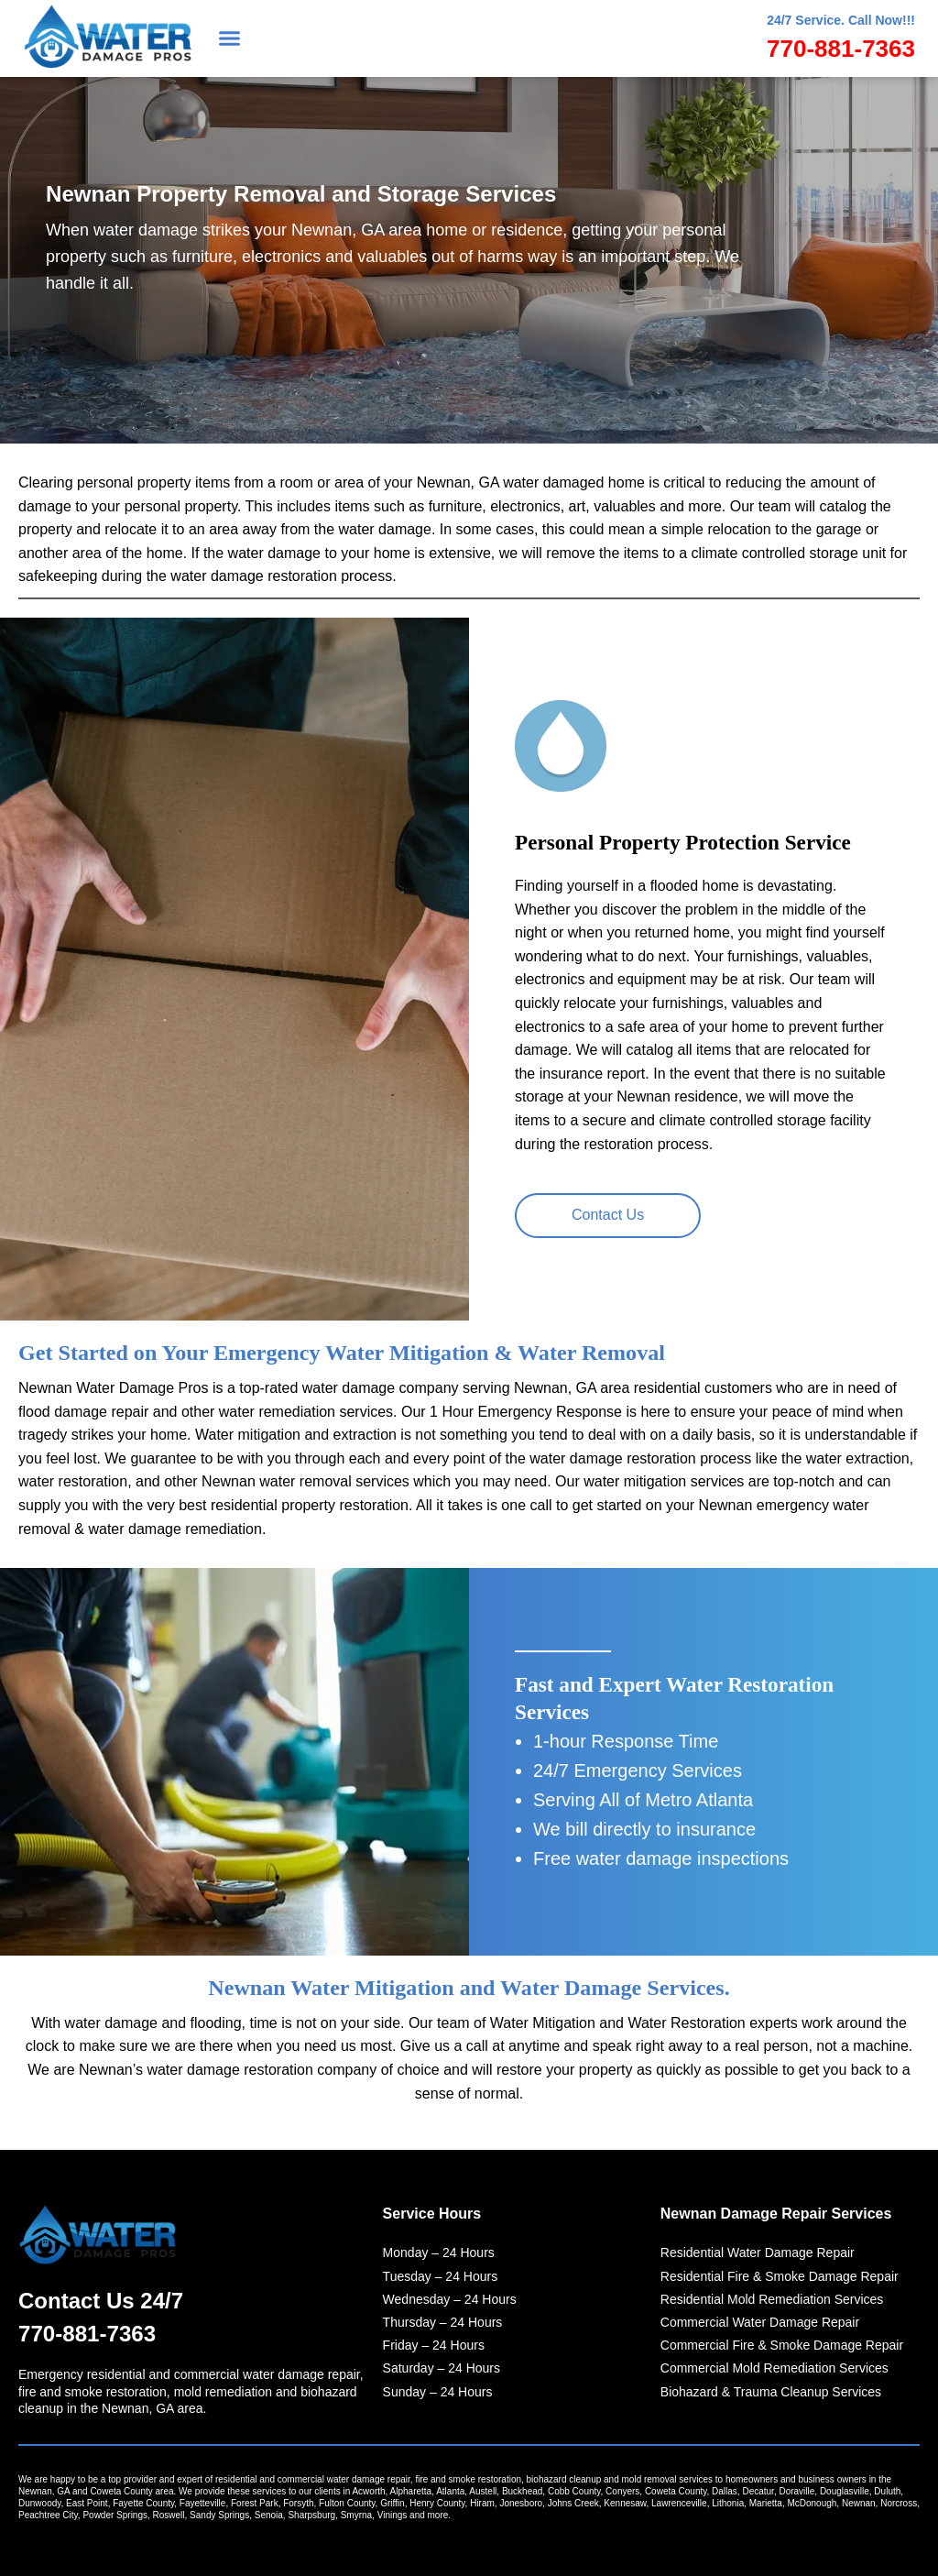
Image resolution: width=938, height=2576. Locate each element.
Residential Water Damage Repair (757, 2250)
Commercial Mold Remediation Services (774, 2366)
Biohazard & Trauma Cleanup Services (770, 2389)
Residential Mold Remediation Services (772, 2296)
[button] (230, 38)
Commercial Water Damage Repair (759, 2320)
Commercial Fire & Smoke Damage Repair (781, 2343)
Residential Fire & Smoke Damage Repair (779, 2273)
